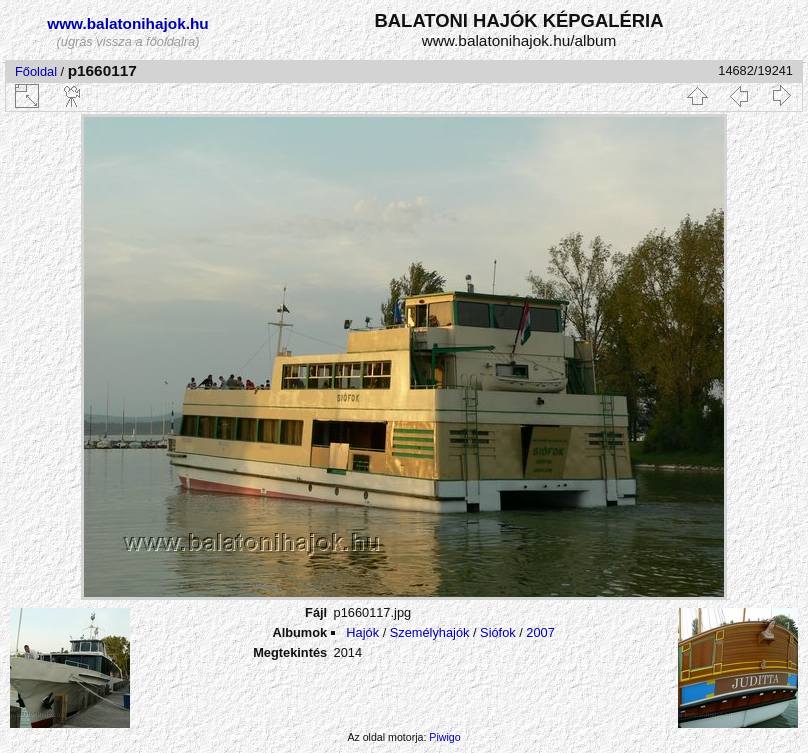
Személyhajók (430, 632)
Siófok (498, 632)
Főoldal (36, 71)
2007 (540, 632)
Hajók (364, 632)
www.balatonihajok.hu (128, 23)
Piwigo (444, 737)
